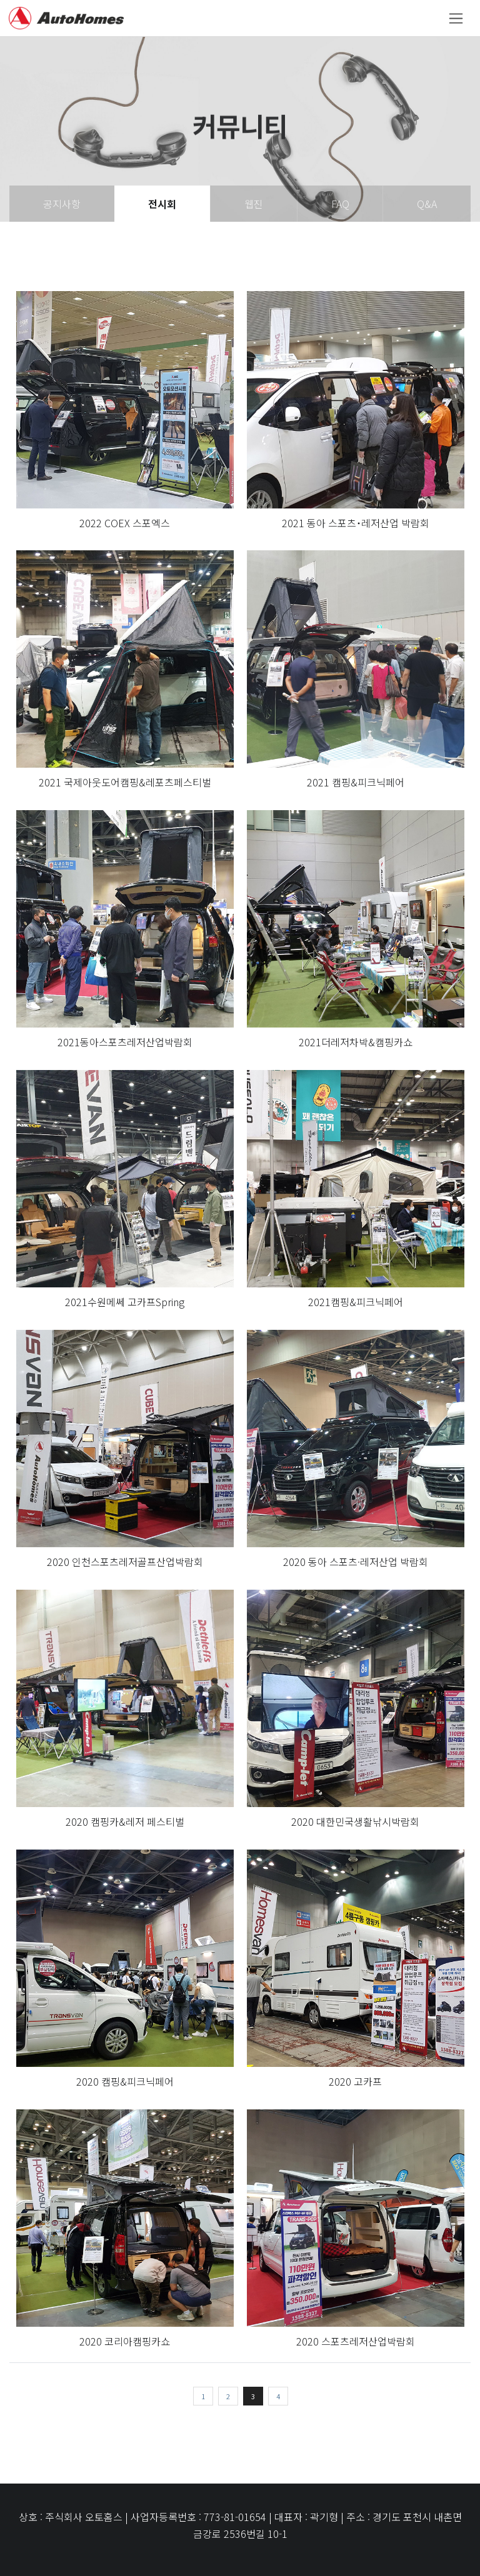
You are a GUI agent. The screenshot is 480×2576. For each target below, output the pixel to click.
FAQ (340, 203)
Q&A (427, 203)
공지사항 (62, 203)
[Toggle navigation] (456, 18)
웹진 (253, 203)
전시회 (162, 203)
